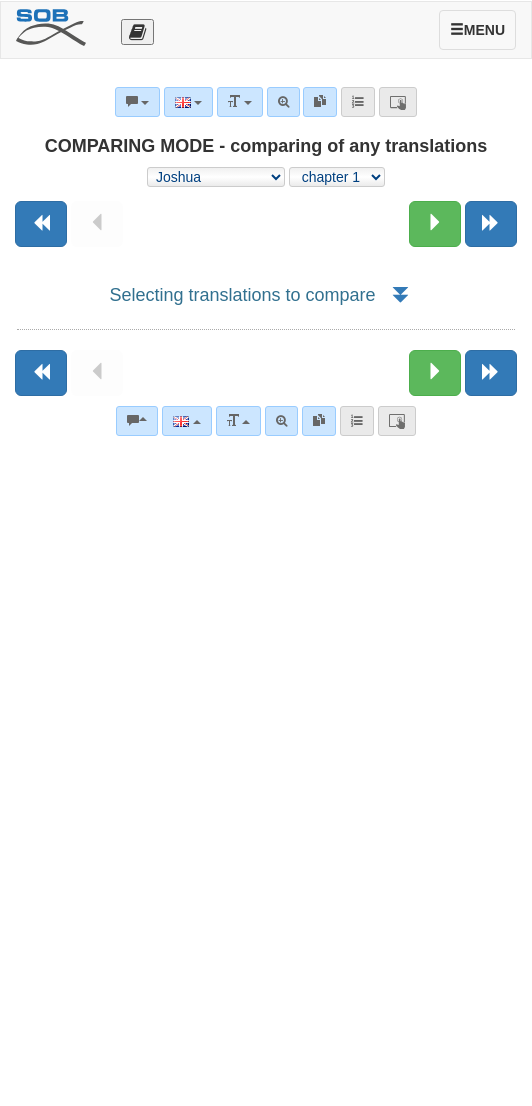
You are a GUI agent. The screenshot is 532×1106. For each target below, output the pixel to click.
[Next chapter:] (435, 224)
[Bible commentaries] (137, 421)
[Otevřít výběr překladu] (137, 32)
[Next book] (491, 224)
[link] (319, 421)
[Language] (186, 421)
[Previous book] (41, 224)
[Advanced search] (281, 421)
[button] (399, 295)
